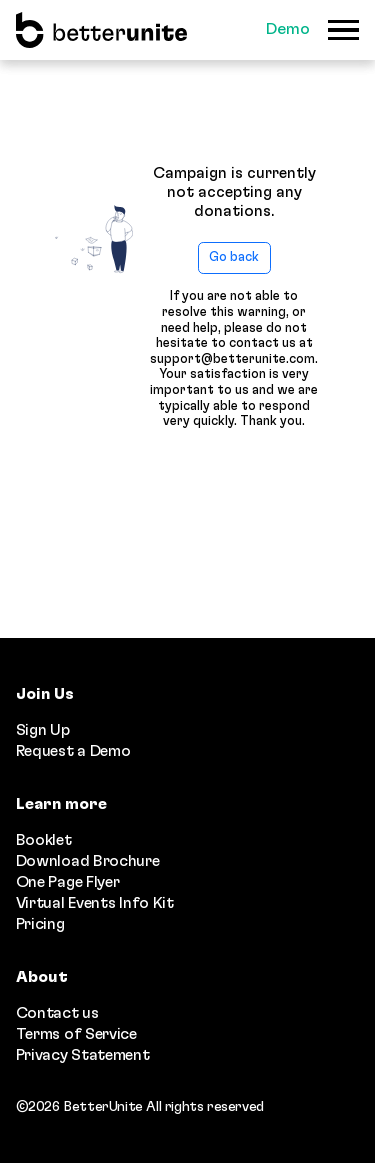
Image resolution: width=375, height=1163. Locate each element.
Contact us (57, 1013)
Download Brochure (88, 861)
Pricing (40, 924)
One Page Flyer (68, 882)
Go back (234, 257)
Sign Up (43, 730)
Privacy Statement (83, 1055)
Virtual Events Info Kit (95, 903)
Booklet (44, 840)
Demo (288, 29)
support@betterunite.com (232, 359)
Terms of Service (76, 1034)
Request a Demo (73, 751)
